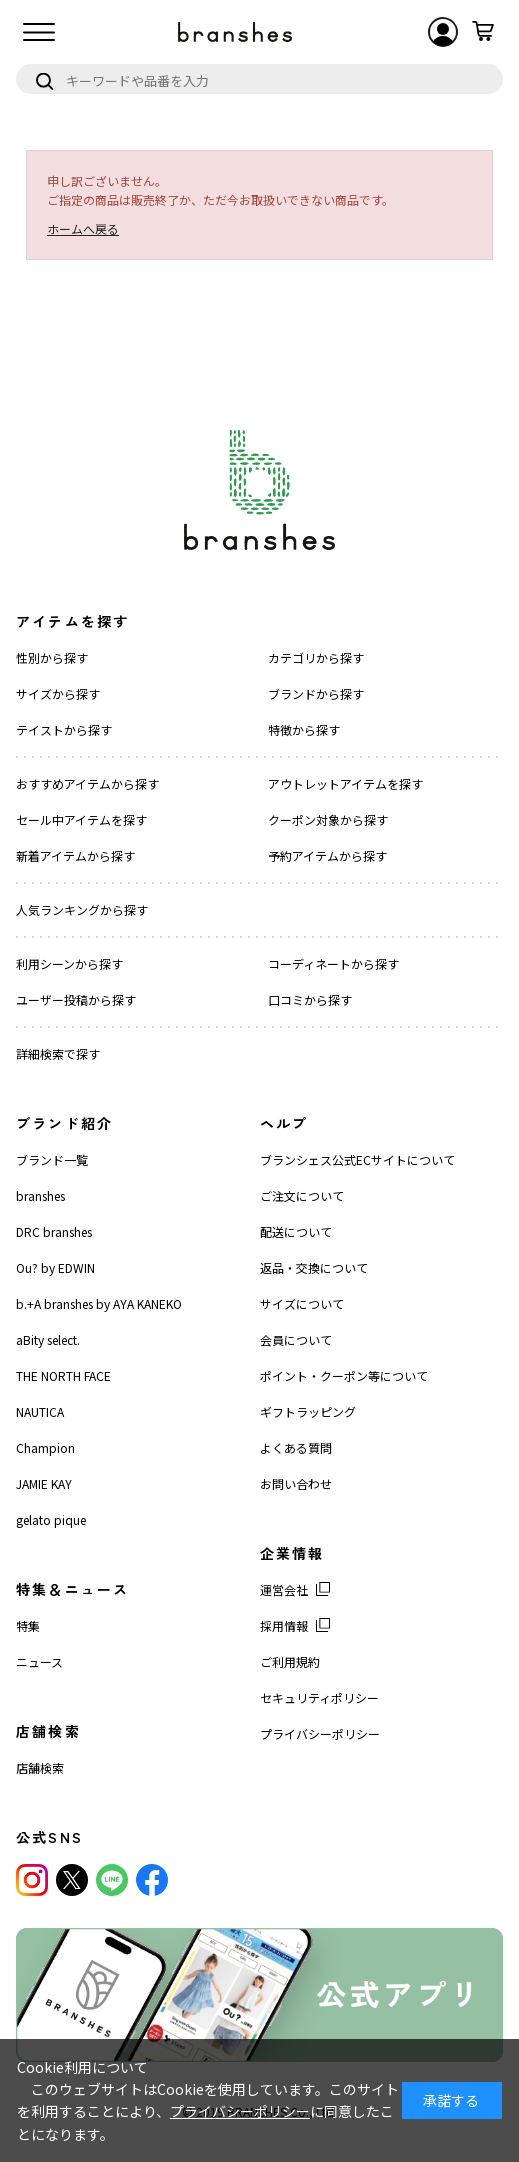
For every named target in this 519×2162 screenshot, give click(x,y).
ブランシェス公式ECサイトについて (357, 1159)
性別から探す (52, 657)
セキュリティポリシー (319, 1697)
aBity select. (48, 1339)
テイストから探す (64, 729)
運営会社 (284, 1589)
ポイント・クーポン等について (344, 1375)
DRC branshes (54, 1231)
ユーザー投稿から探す (76, 999)
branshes (40, 1195)
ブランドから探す (316, 693)
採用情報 (284, 1625)
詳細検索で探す (58, 1053)
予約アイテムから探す (327, 855)
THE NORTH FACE (63, 1375)
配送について (296, 1231)
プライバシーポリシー (320, 1733)
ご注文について (302, 1195)
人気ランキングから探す (82, 909)
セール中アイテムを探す (81, 819)
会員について (296, 1339)
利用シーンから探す (69, 963)
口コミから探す (310, 999)
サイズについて (302, 1303)
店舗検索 (40, 1767)
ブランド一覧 (52, 1159)
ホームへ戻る (83, 228)
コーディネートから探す (333, 963)
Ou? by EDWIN (55, 1267)
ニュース (39, 1661)
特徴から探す (304, 729)
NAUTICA (40, 1411)
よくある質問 (296, 1447)
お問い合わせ (296, 1483)
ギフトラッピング (308, 1411)
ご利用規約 (290, 1661)
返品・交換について (314, 1267)
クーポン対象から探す (328, 819)
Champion (45, 1447)
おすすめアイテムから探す (87, 783)
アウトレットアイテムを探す (345, 783)
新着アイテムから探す (75, 855)
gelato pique (51, 1519)
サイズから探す (58, 693)
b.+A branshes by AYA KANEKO (99, 1303)
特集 (28, 1625)
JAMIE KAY (44, 1483)
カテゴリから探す (316, 657)
